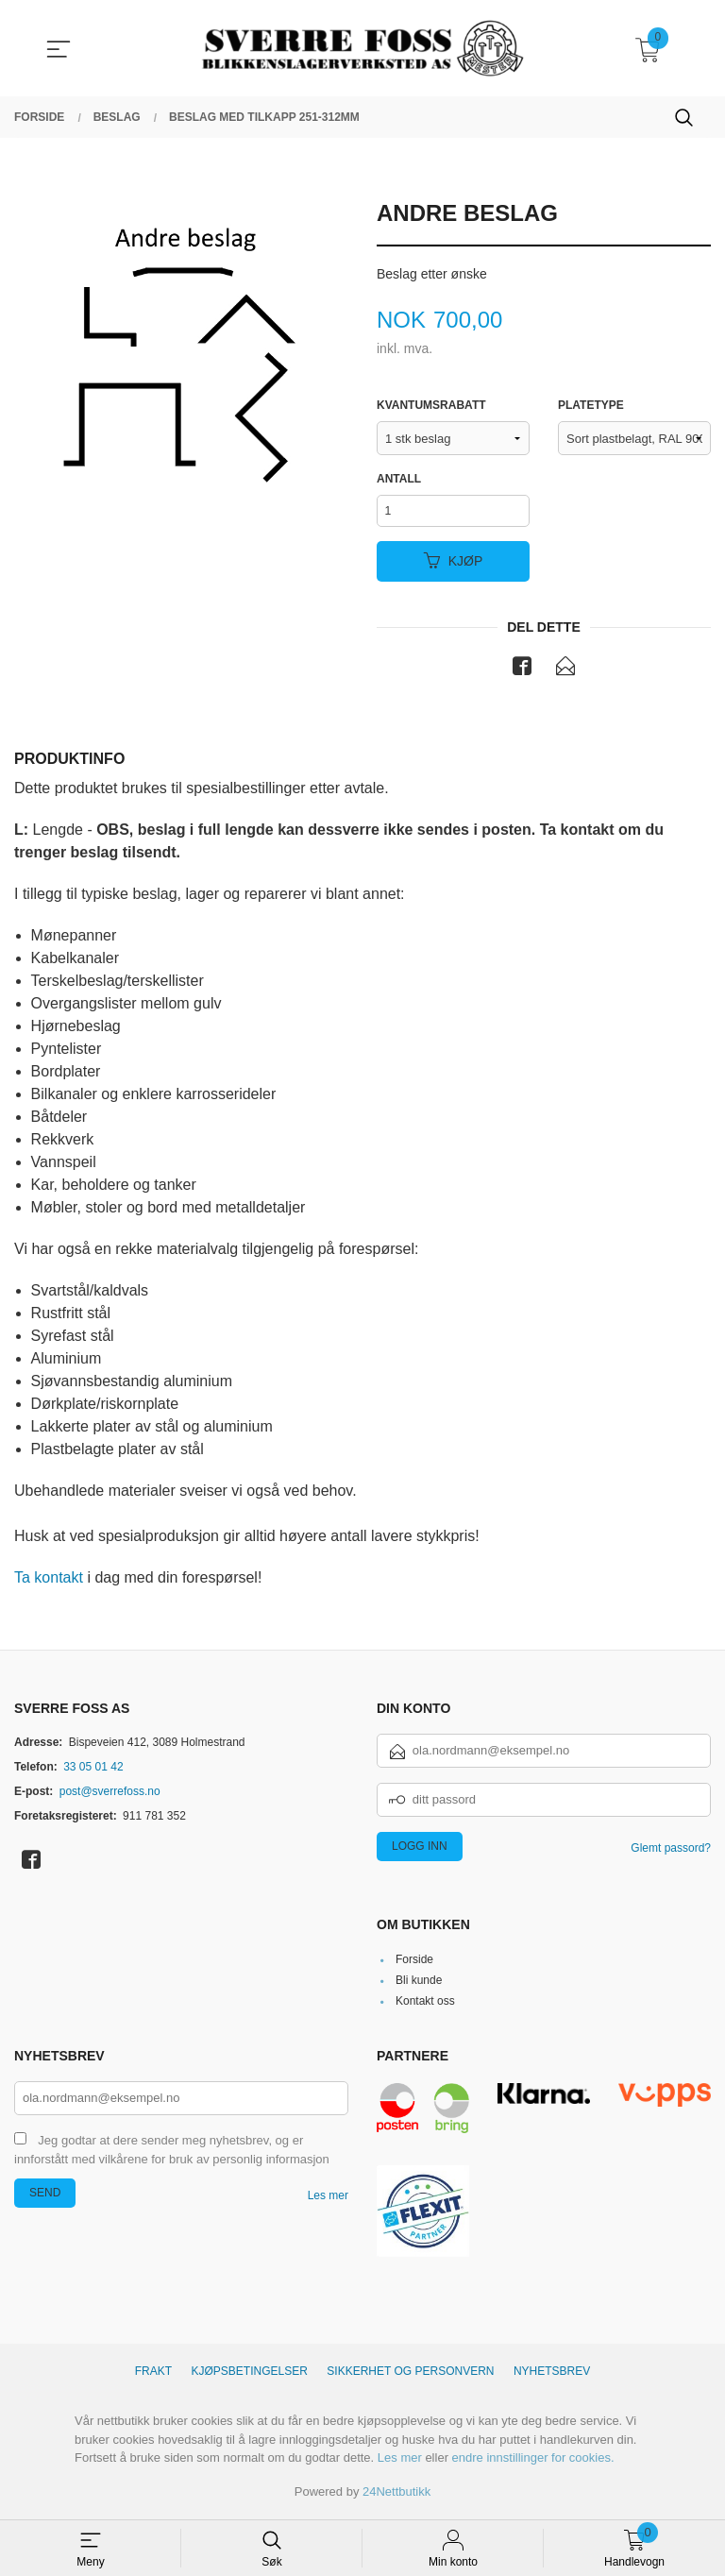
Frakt (153, 2374)
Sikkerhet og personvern (410, 2374)
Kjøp (453, 563)
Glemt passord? (671, 1850)
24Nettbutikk (396, 2495)
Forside (414, 1963)
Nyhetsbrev (552, 2374)
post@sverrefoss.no (109, 1794)
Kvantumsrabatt (431, 406)
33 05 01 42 (93, 1769)
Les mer (328, 2199)
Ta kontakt (48, 1581)
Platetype (591, 406)
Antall (399, 479)
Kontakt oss (425, 2004)
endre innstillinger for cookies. (533, 2461)
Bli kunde (419, 1984)
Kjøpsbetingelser (250, 2374)
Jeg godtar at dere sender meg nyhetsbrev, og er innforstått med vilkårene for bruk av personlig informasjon (171, 2154)
